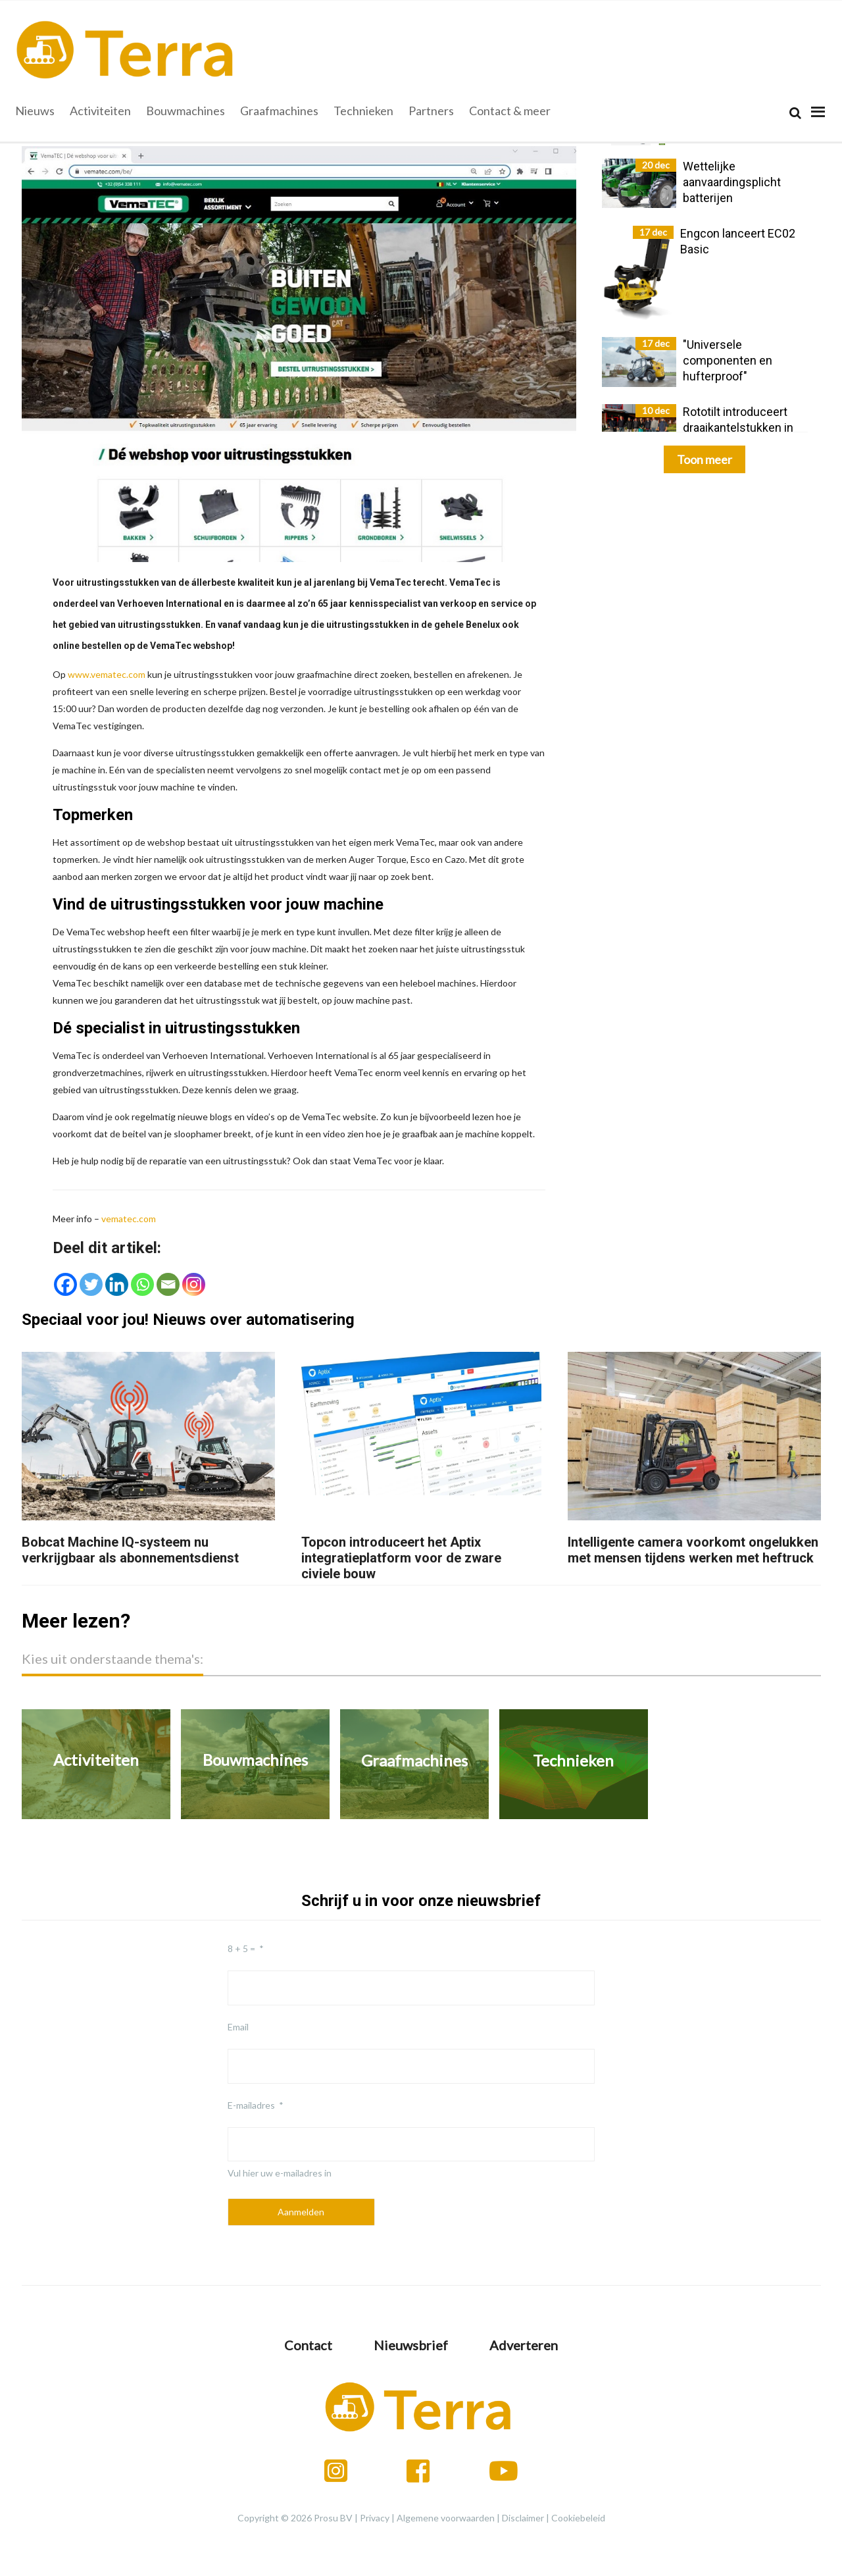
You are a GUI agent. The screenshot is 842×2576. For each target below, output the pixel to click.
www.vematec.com (106, 674)
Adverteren (523, 2345)
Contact (308, 2345)
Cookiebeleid (578, 2517)
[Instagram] (193, 1284)
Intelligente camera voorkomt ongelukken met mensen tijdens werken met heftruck (693, 1550)
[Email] (168, 1284)
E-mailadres (251, 2105)
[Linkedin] (116, 1284)
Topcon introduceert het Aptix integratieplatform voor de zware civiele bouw (401, 1558)
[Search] (795, 113)
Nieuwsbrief (411, 2345)
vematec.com (128, 1218)
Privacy (374, 2517)
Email (238, 2026)
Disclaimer (523, 2517)
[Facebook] (65, 1284)
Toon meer (704, 459)
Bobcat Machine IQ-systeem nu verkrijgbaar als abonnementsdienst (130, 1550)
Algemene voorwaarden (446, 2517)
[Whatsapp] (142, 1284)
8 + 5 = (241, 1948)
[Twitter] (91, 1284)
